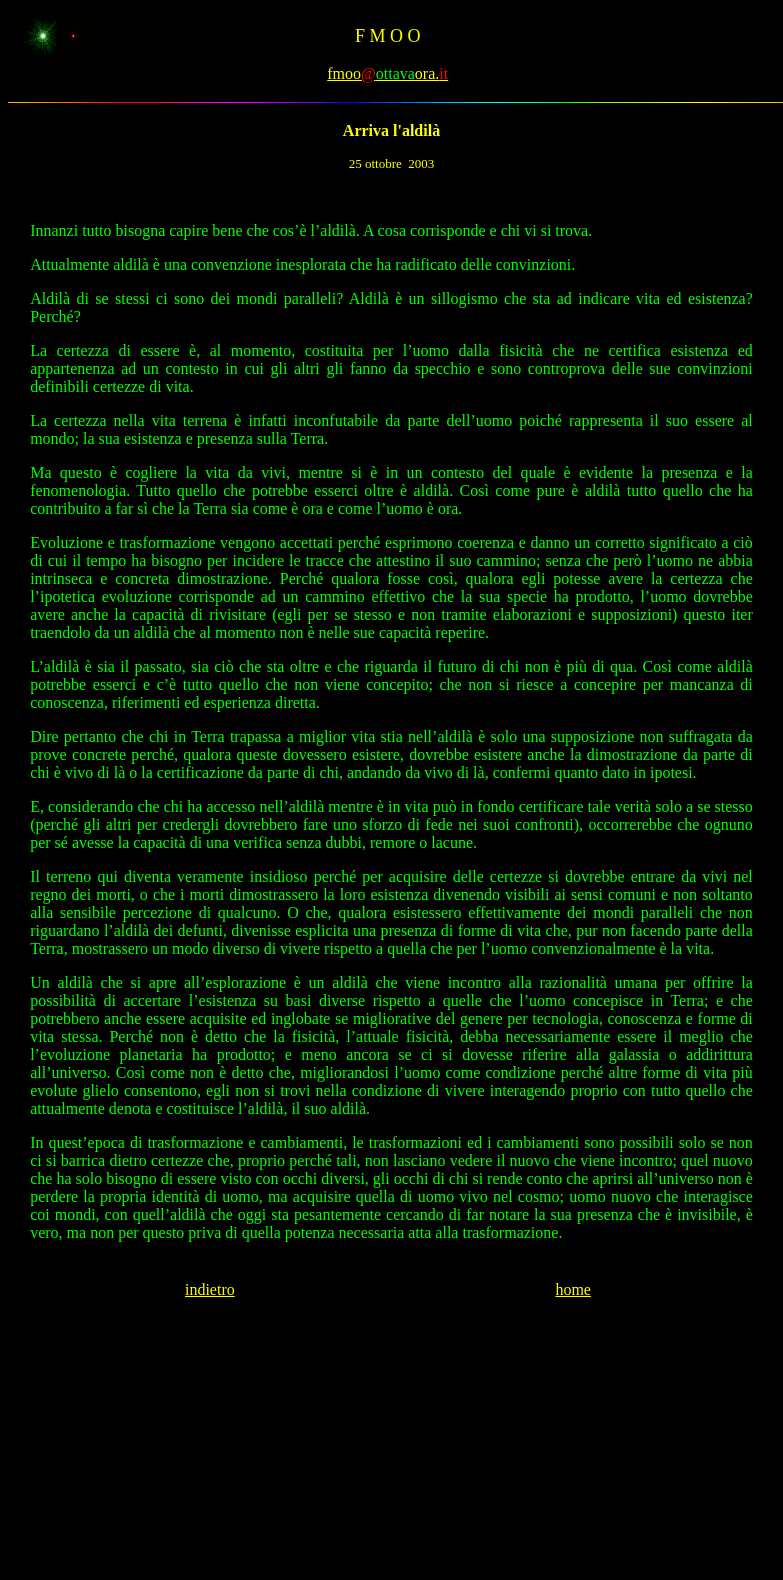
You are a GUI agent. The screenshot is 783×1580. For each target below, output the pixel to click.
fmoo (344, 73)
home (573, 1289)
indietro (210, 1289)
